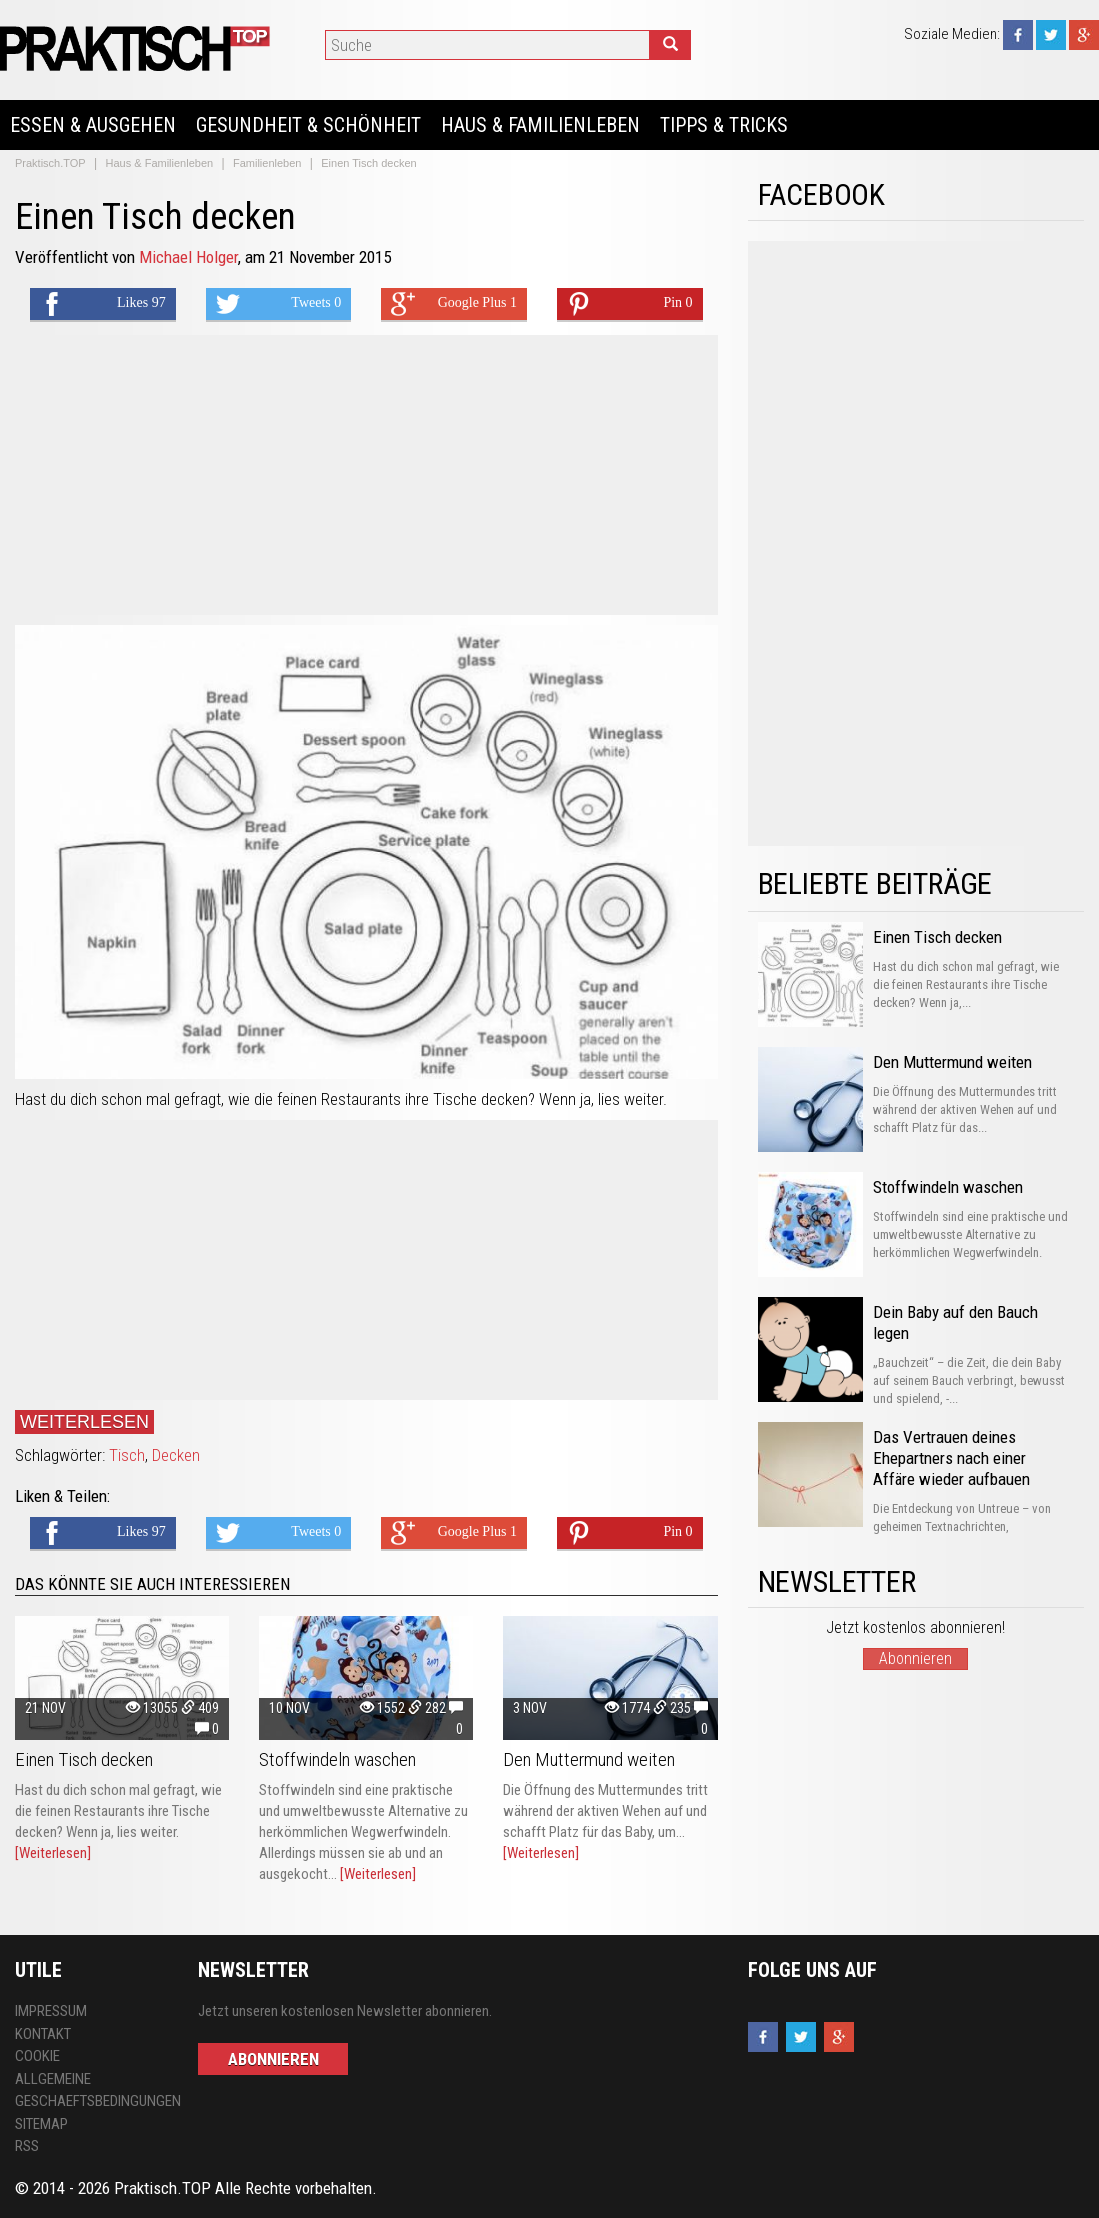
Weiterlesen (84, 1422)
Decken (176, 1455)
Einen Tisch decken (84, 1759)
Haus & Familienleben (540, 125)
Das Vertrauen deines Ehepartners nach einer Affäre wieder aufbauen (951, 1458)
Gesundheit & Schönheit (308, 125)
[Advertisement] (366, 475)
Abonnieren (915, 1658)
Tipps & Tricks (724, 125)
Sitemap (41, 2124)
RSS (27, 2146)
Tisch (127, 1455)
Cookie (37, 2056)
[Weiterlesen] (53, 1853)
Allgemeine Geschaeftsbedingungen (91, 2090)
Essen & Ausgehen (93, 125)
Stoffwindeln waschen (337, 1759)
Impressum (51, 2011)
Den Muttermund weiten (589, 1759)
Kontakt (43, 2034)
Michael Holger (188, 257)
